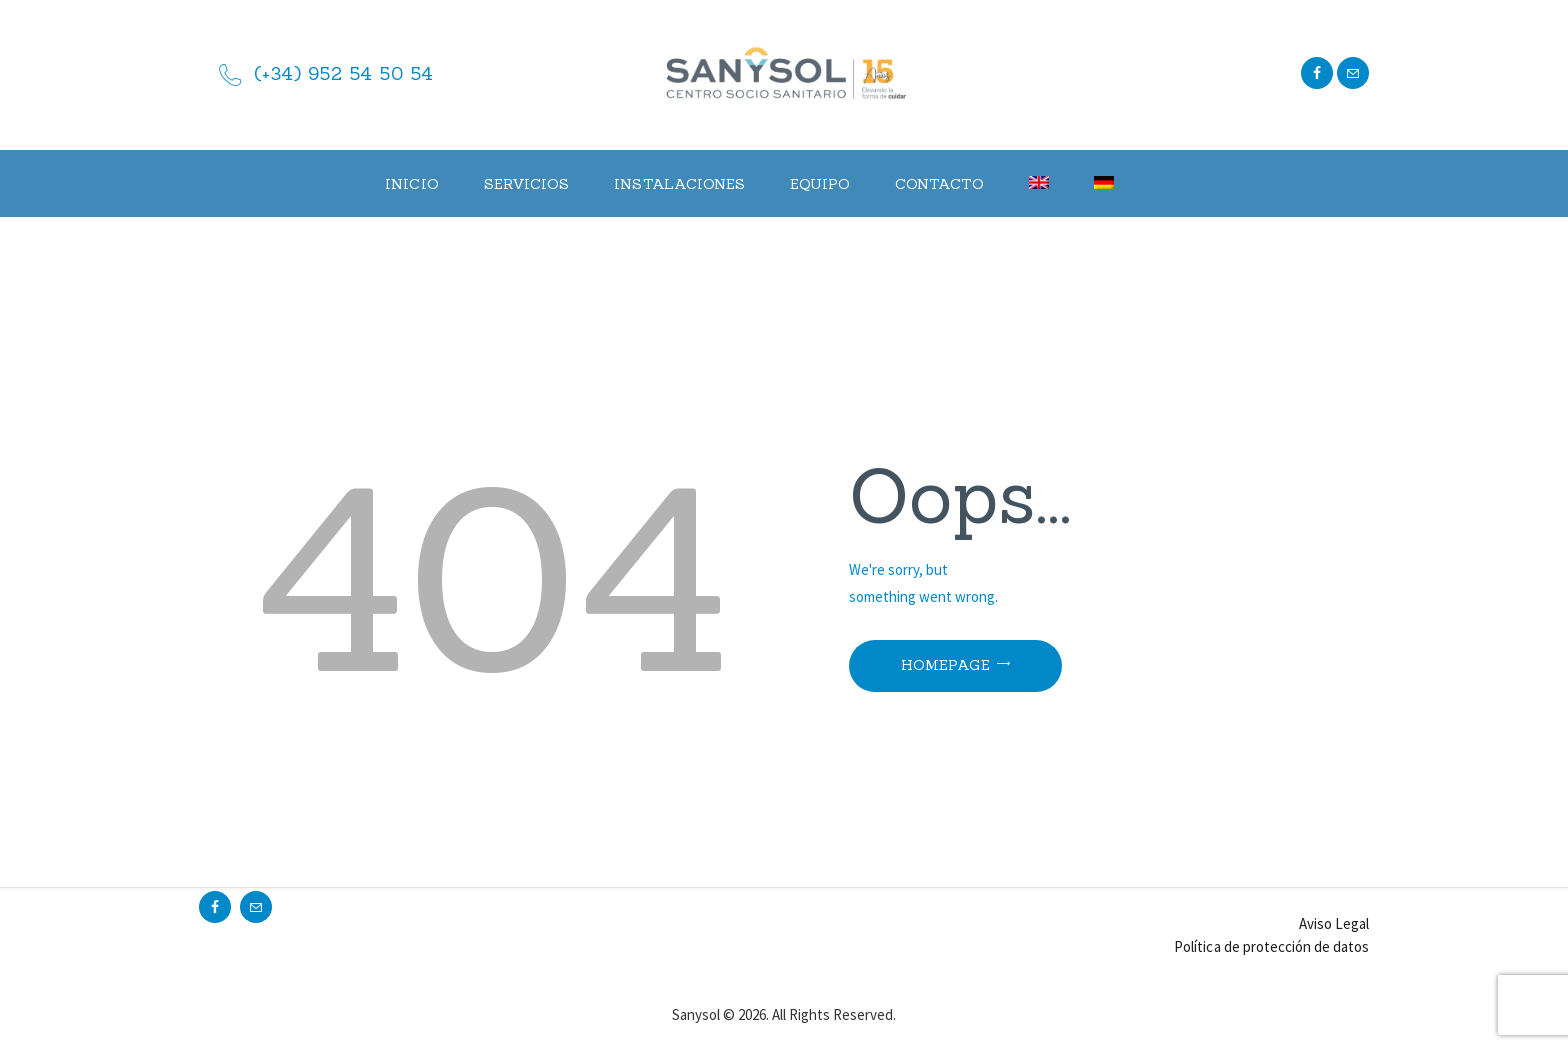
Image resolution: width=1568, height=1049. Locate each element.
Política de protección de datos (1271, 946)
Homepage (945, 665)
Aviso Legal (1334, 923)
